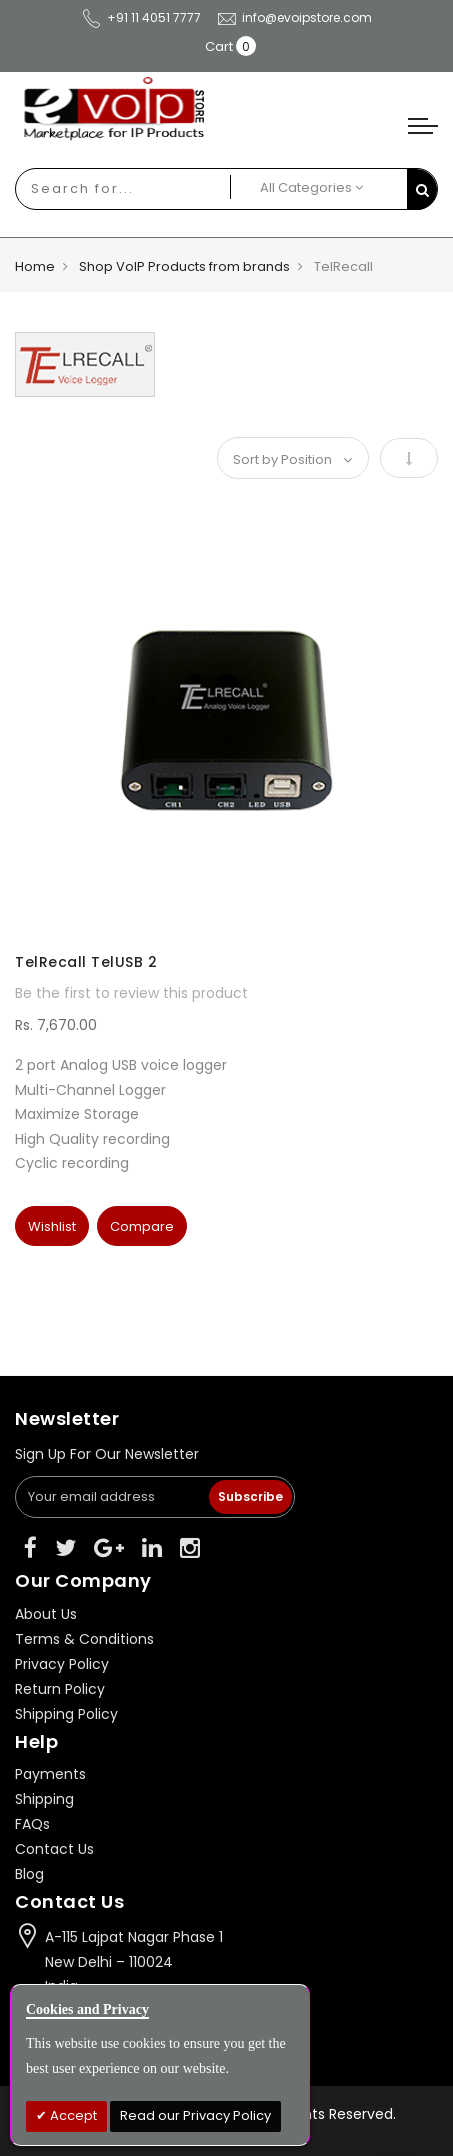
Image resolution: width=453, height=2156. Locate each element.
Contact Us (54, 1849)
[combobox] (98, 189)
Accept (72, 2115)
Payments (50, 1774)
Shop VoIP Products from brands (184, 266)
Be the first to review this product (131, 993)
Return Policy (60, 1689)
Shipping (44, 1799)
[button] (52, 1226)
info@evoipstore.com (294, 17)
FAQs (32, 1824)
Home (35, 266)
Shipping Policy (66, 1714)
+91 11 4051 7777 (141, 17)
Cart (219, 46)
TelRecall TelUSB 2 (86, 962)
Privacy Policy (62, 1664)
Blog (29, 1874)
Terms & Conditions (84, 1639)
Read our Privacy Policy (195, 2115)
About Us (46, 1614)
